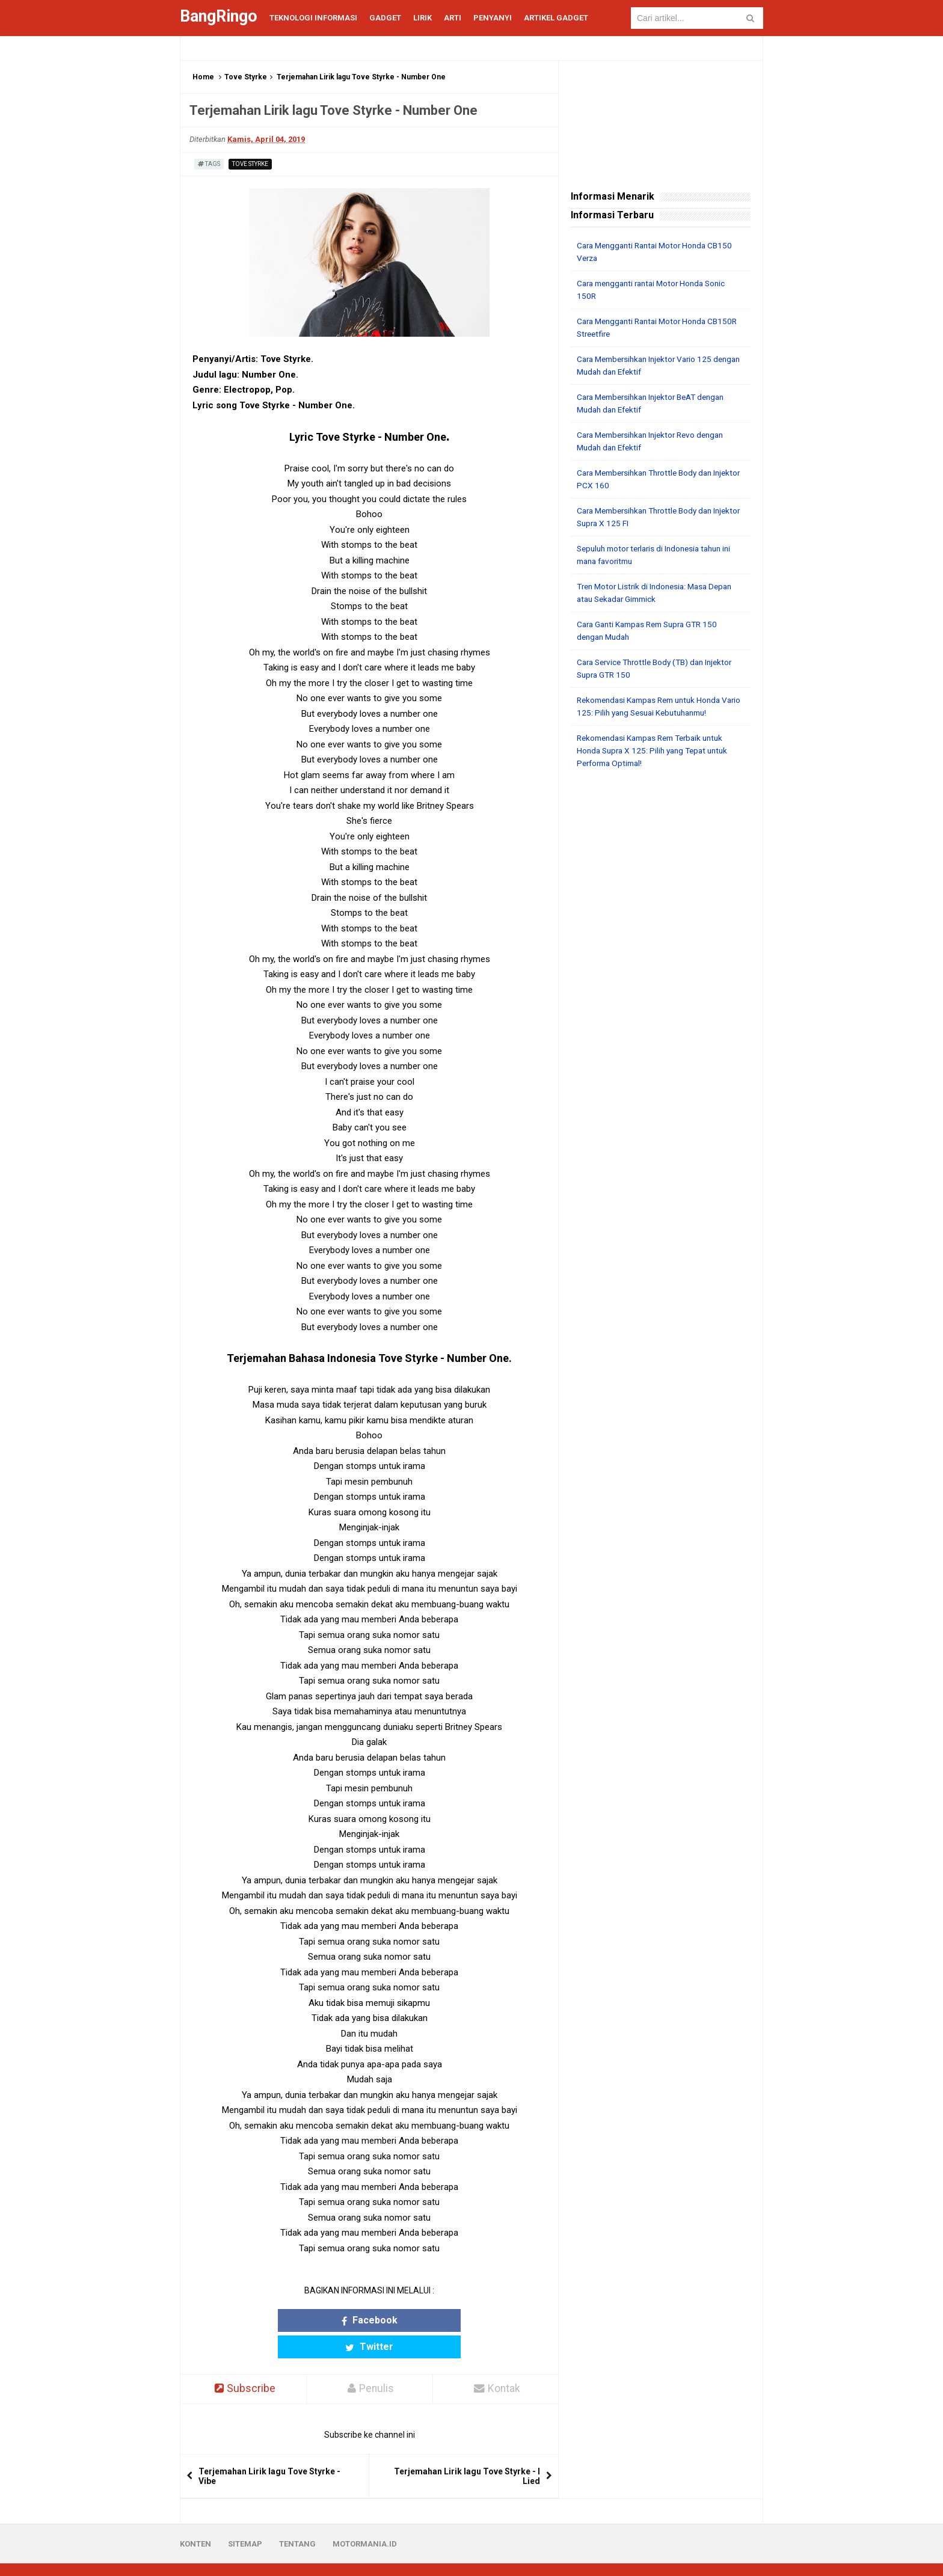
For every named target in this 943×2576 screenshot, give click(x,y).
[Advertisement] (661, 962)
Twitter (416, 2320)
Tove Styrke (245, 77)
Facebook (323, 2320)
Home (203, 77)
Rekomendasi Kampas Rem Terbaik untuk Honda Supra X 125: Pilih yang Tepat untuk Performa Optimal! (657, 750)
